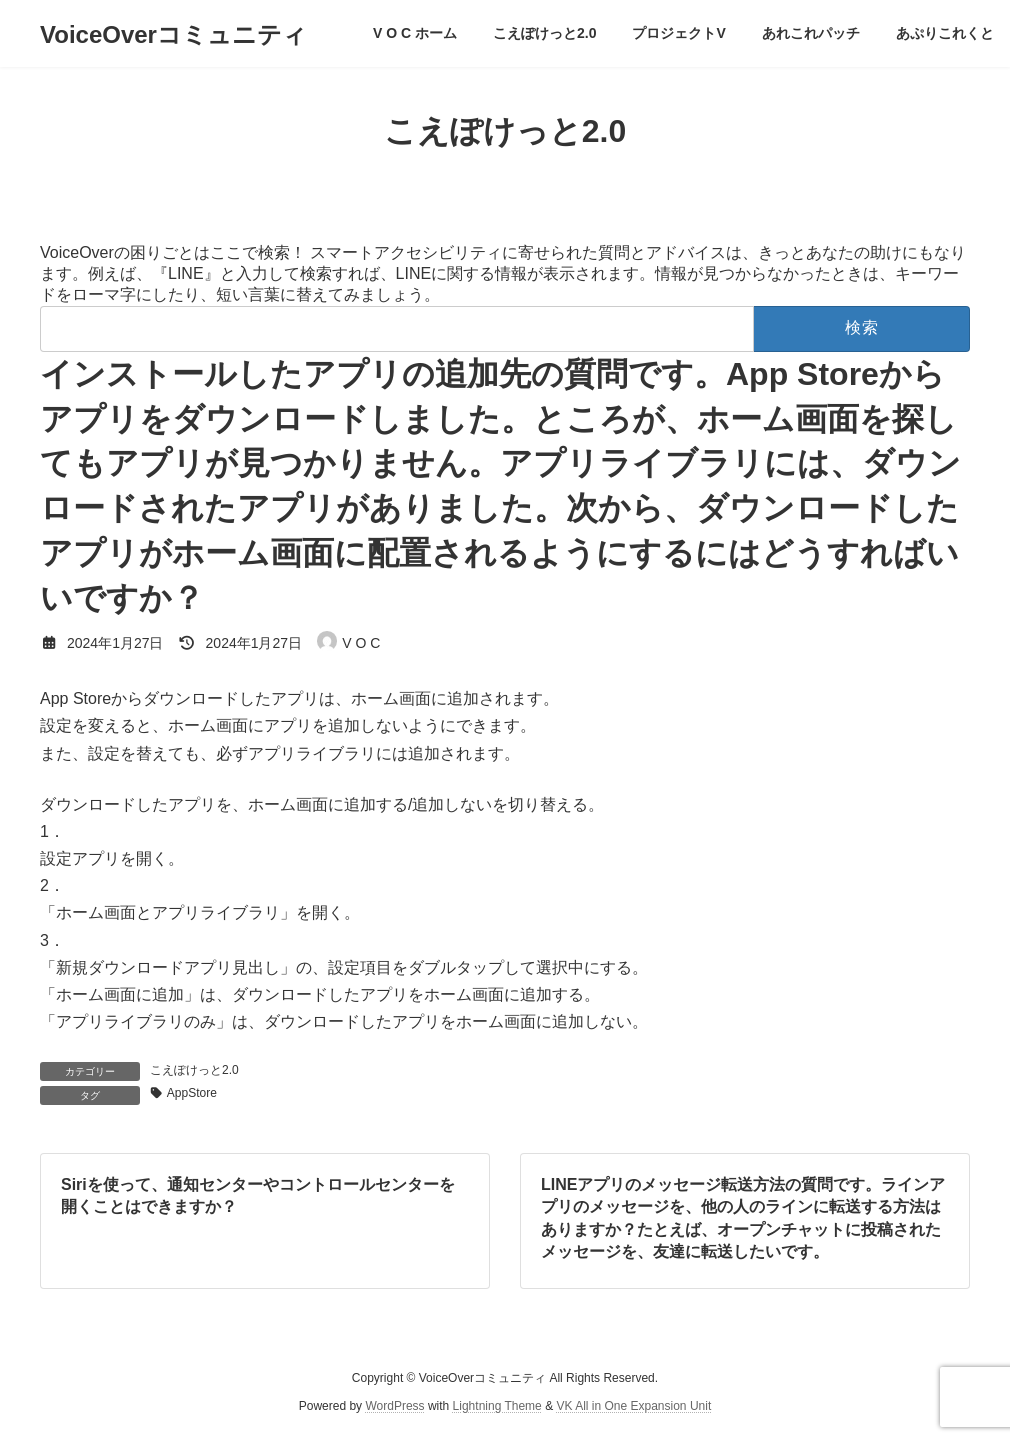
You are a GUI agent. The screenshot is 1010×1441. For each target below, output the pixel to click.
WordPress (394, 1407)
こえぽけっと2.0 (194, 1070)
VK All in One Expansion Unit (633, 1407)
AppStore (192, 1093)
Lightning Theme (497, 1407)
